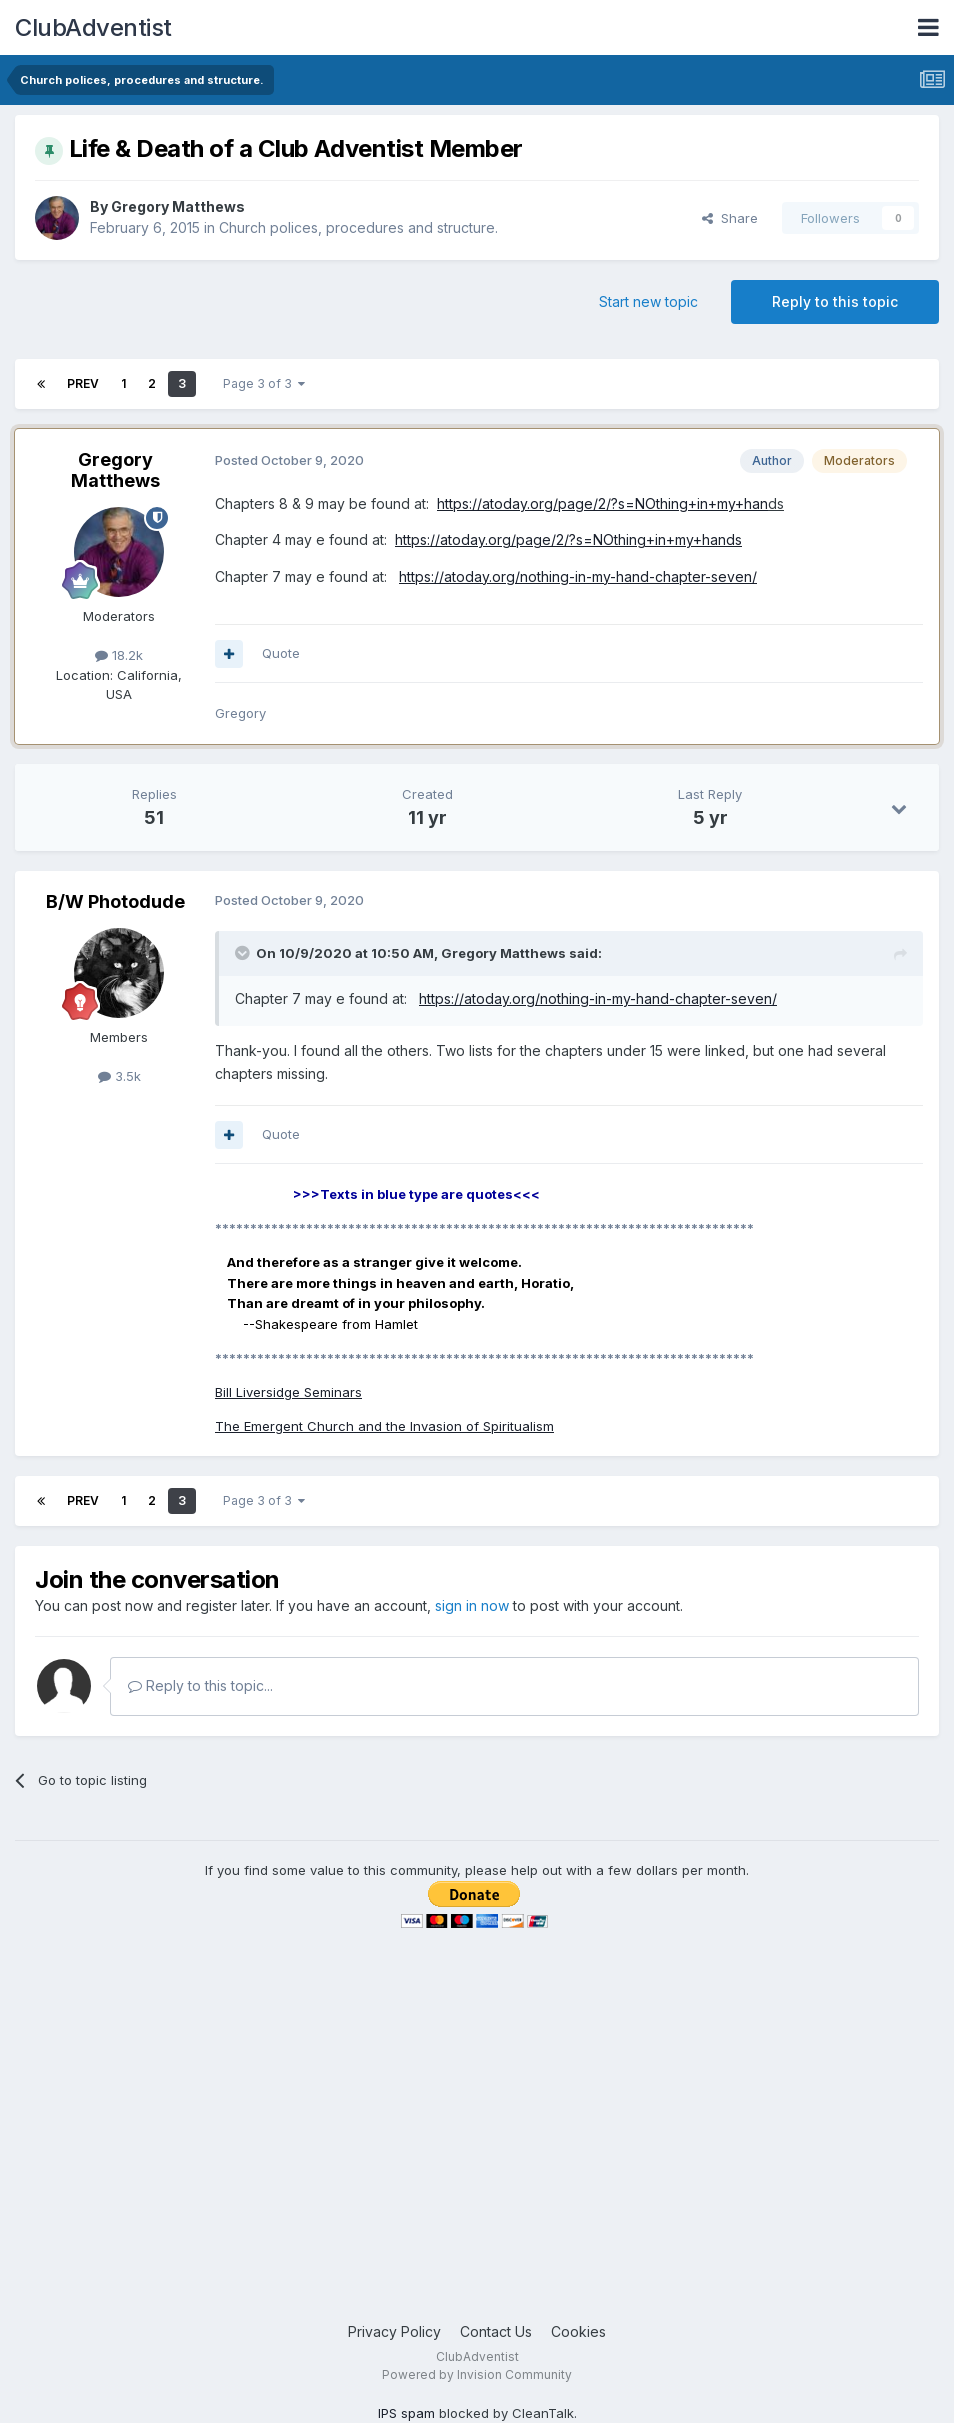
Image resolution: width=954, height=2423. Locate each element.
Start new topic (648, 301)
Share (730, 218)
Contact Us (496, 2331)
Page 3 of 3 (264, 383)
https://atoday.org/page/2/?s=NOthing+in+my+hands (568, 539)
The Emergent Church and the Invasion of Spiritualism (384, 1426)
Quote (281, 653)
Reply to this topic (835, 301)
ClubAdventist (93, 27)
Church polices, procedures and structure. (358, 227)
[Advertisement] (477, 2161)
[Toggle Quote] (244, 953)
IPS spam (406, 2413)
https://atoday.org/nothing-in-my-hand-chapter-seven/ (578, 576)
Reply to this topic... (200, 1685)
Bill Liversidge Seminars (288, 1392)
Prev (83, 383)
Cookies (578, 2331)
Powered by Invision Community (477, 2374)
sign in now (472, 1605)
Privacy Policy (394, 2331)
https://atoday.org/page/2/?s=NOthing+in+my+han (602, 503)
